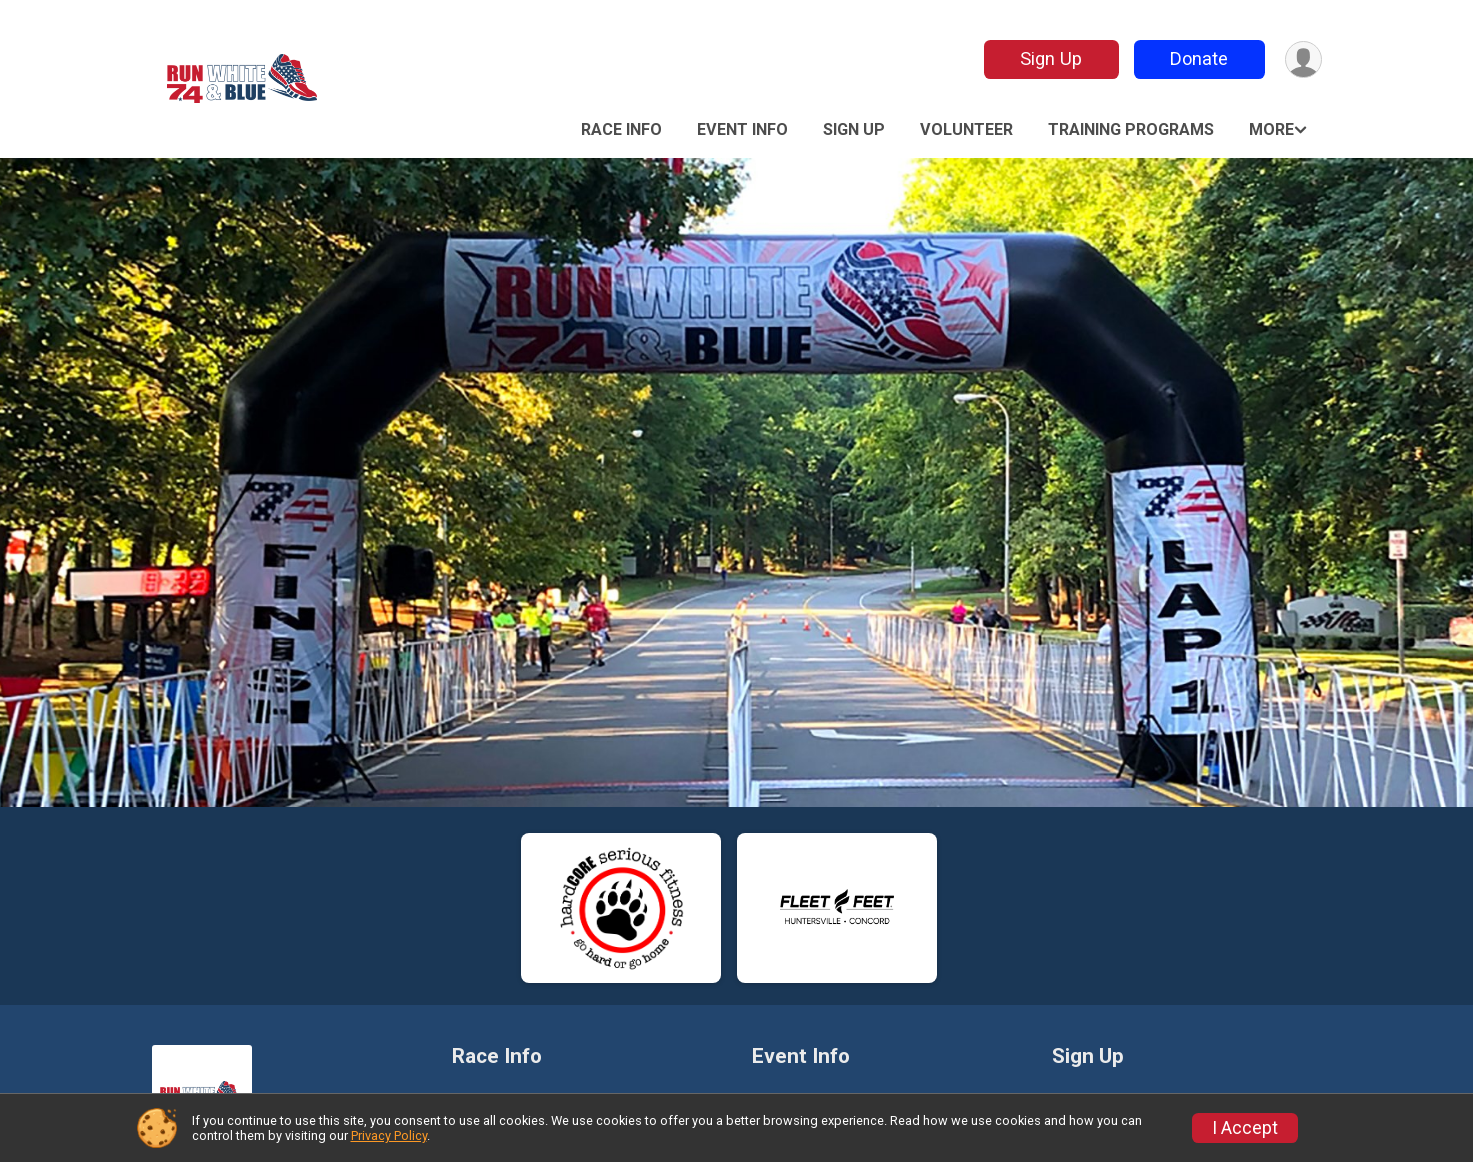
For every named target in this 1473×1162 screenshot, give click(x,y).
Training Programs (1131, 129)
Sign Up (1051, 58)
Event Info (742, 129)
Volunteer (966, 129)
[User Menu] (1303, 59)
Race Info (621, 129)
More (1271, 129)
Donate (1199, 58)
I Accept (1245, 1128)
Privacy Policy (389, 1135)
